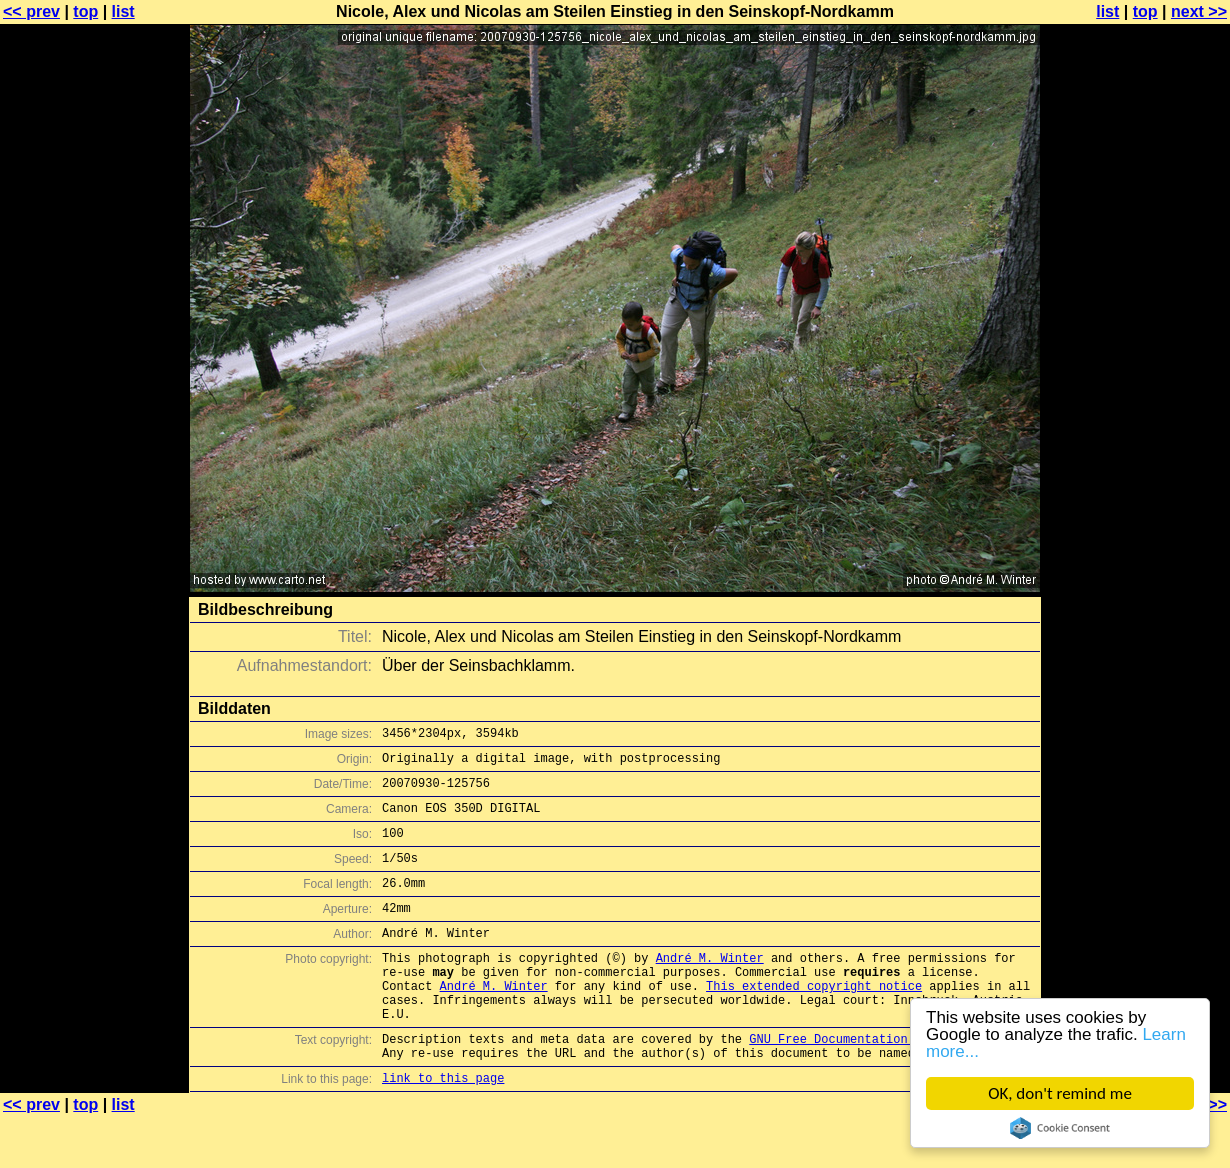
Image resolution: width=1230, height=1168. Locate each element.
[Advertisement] (1149, 495)
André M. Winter (710, 987)
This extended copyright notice (814, 1021)
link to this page (443, 1128)
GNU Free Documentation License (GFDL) (882, 1083)
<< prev (31, 11)
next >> (1199, 11)
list (123, 11)
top (85, 11)
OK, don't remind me (1060, 1093)
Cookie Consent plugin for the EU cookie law (1060, 1128)
